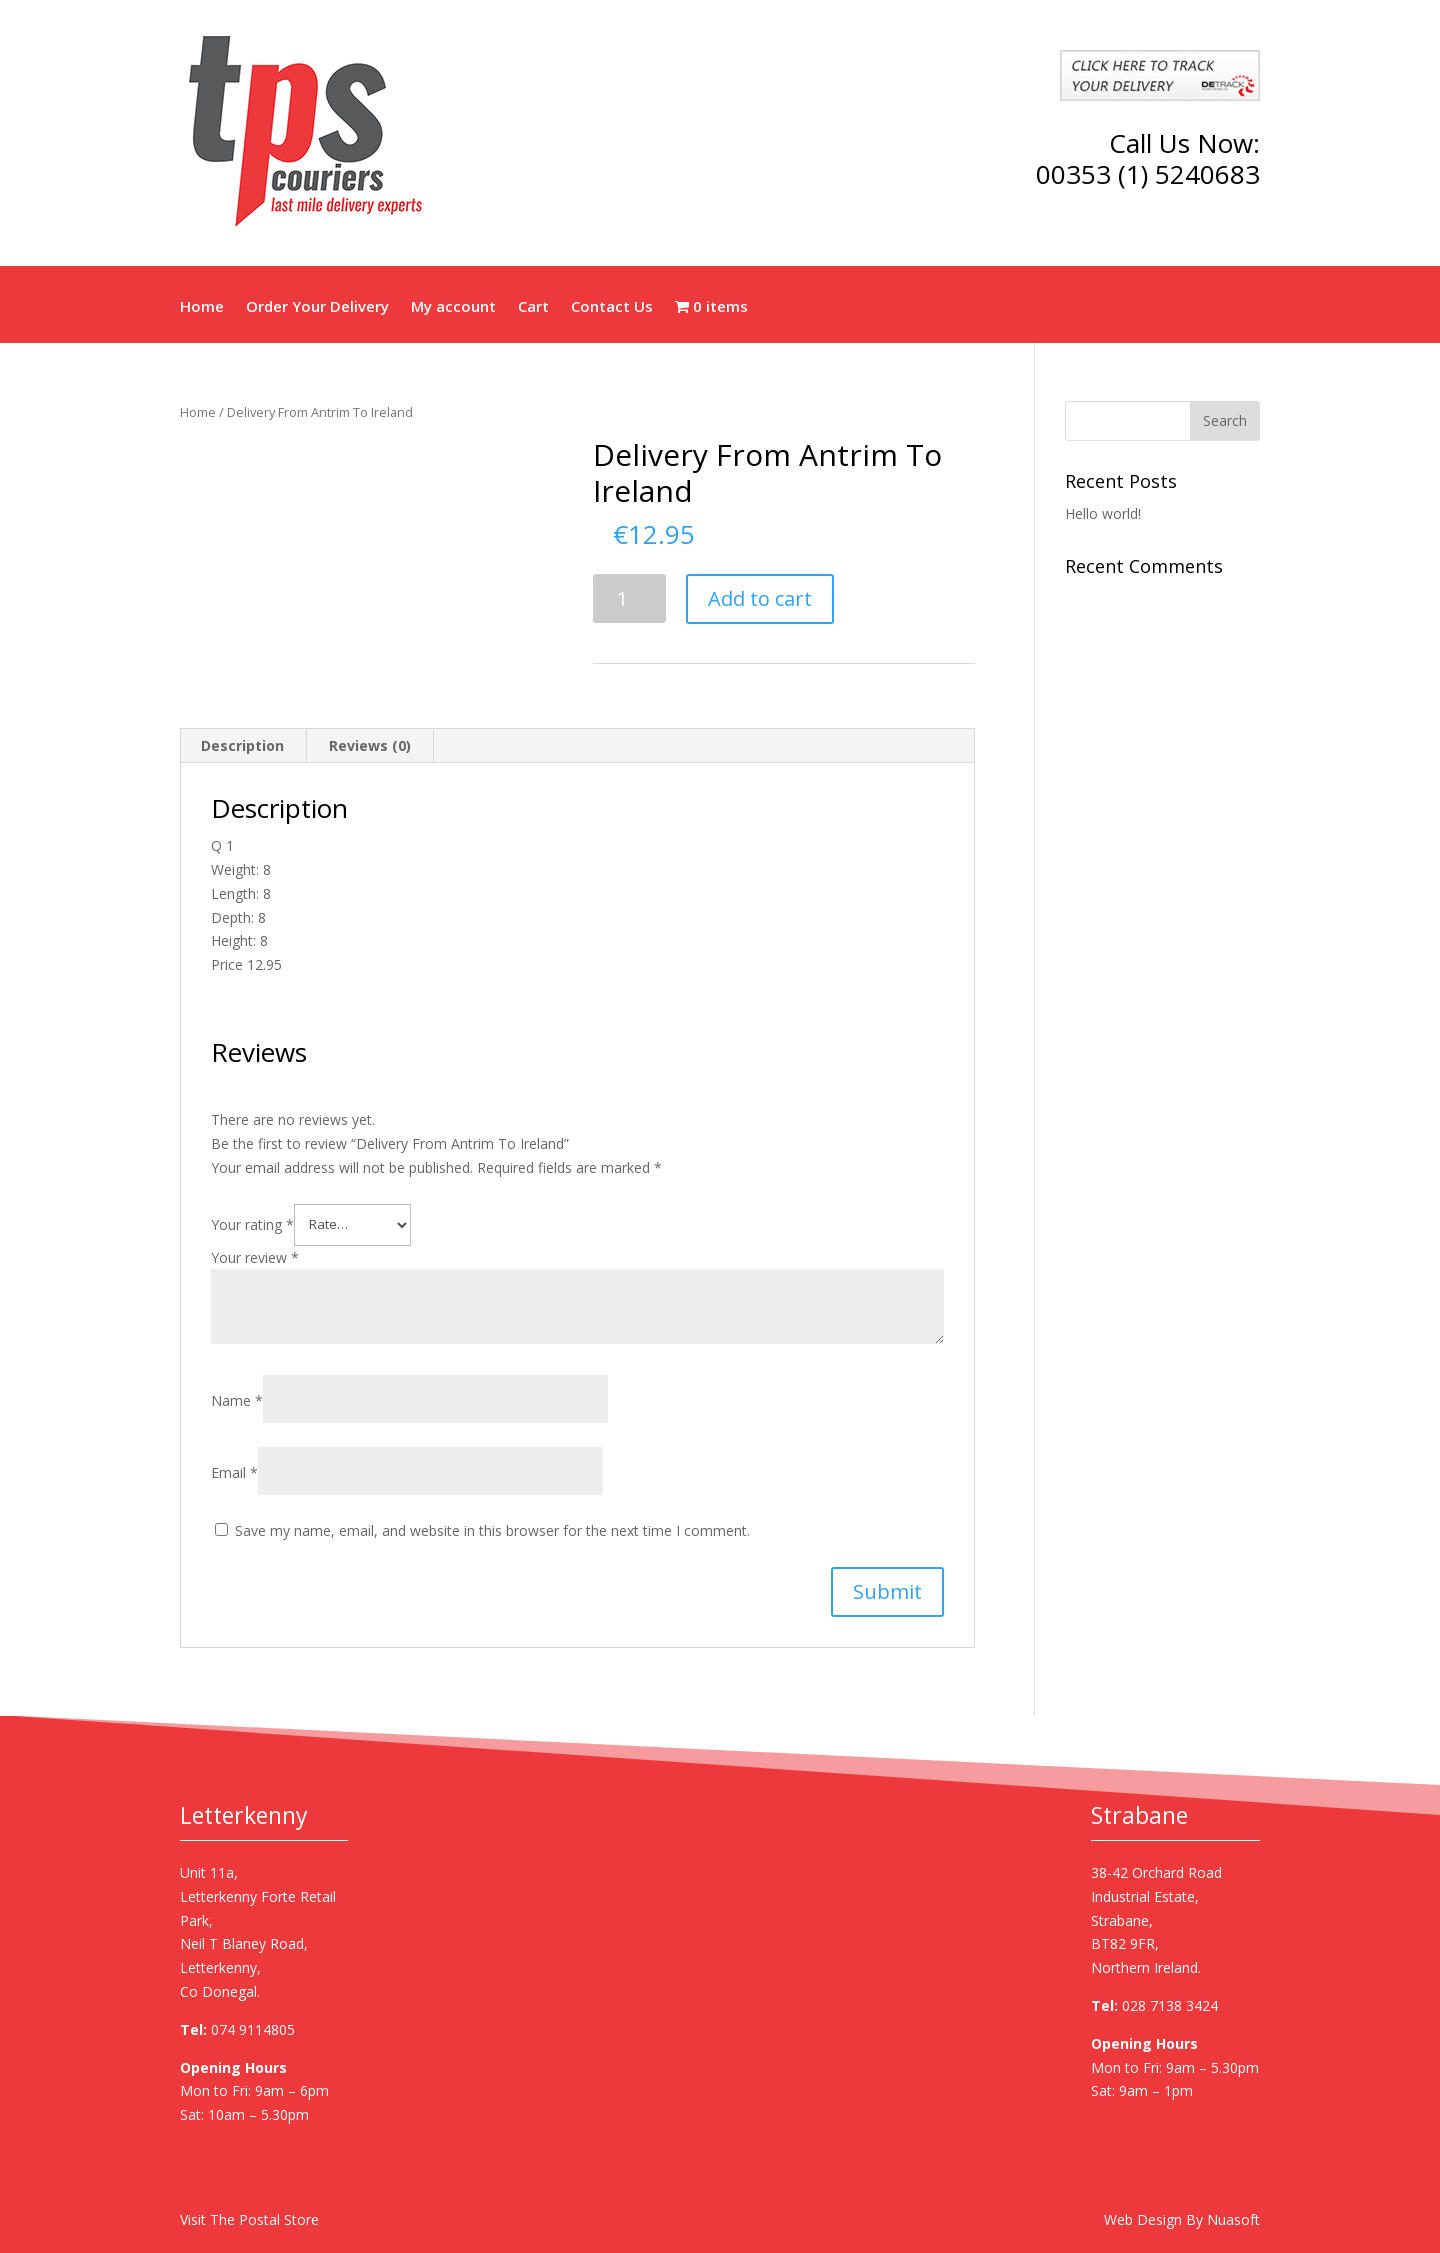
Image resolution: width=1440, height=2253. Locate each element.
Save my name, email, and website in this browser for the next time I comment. (492, 1530)
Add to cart (760, 598)
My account (453, 308)
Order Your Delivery (317, 308)
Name (237, 1400)
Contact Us (612, 308)
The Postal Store (264, 2219)
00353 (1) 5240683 (1148, 174)
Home (202, 308)
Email (234, 1472)
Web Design (1143, 2219)
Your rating (252, 1223)
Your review (255, 1257)
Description (242, 745)
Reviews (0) (370, 745)
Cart (533, 308)
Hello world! (1103, 513)
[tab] (243, 746)
